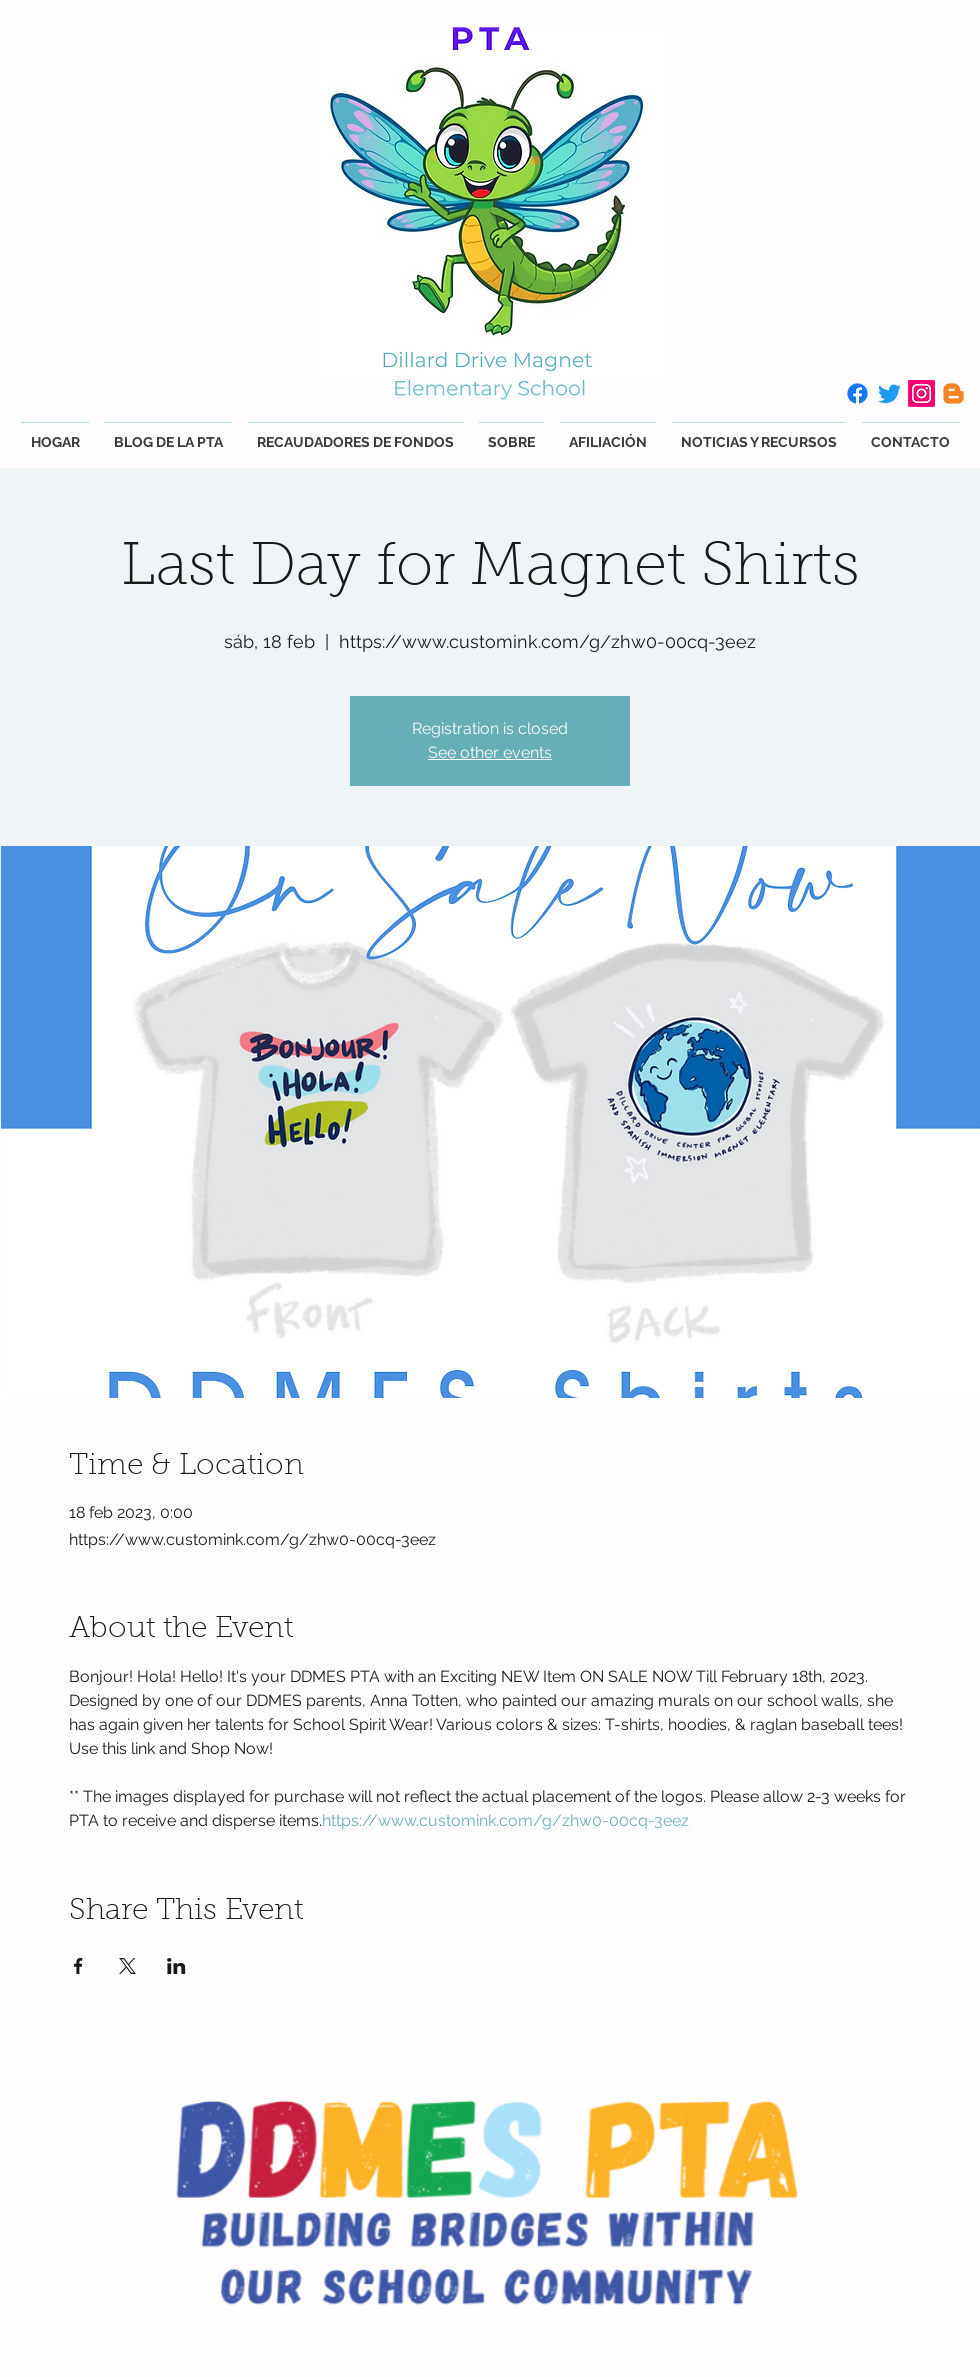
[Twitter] (889, 393)
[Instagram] (921, 393)
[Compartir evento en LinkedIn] (176, 1966)
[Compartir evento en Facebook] (78, 1966)
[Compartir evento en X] (127, 1966)
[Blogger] (953, 393)
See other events (490, 752)
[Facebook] (857, 393)
